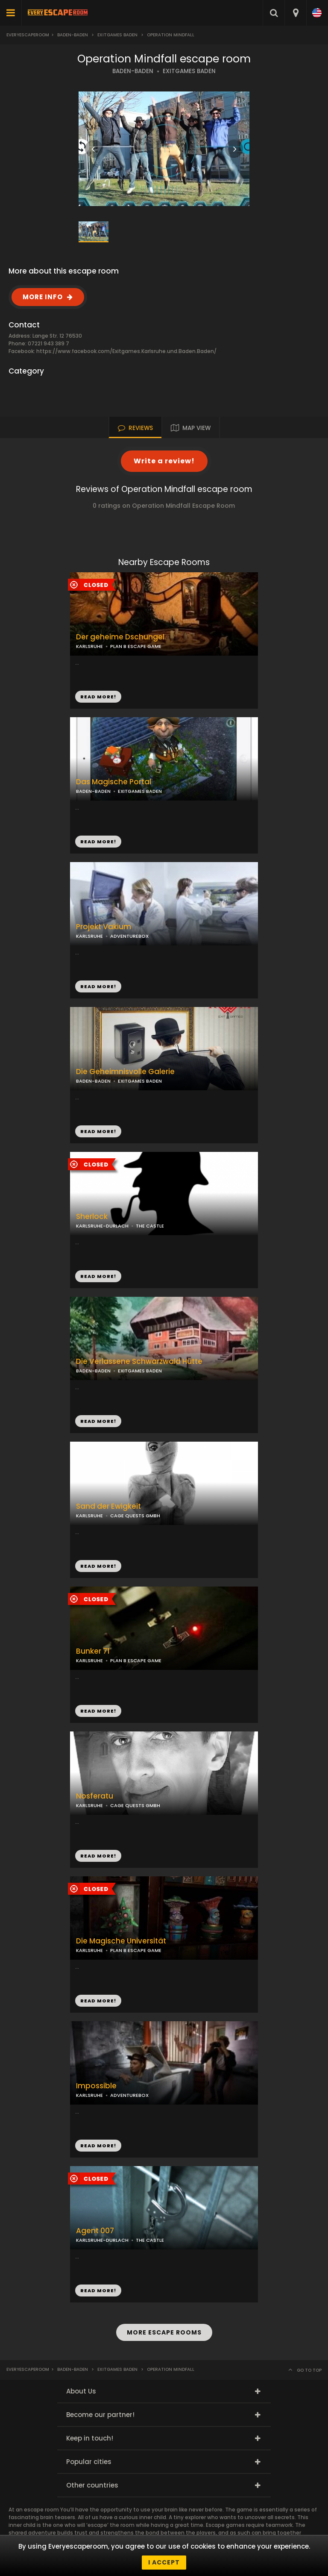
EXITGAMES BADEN (189, 71)
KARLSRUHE (89, 646)
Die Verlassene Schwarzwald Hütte (139, 1361)
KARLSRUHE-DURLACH (102, 1225)
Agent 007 (95, 2230)
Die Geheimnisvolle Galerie (125, 1071)
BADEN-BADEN (132, 71)
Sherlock (92, 1216)
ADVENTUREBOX (129, 936)
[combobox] (295, 13)
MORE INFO (43, 296)
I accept (164, 2562)
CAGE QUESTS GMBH (135, 1515)
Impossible (96, 2085)
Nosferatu (94, 1796)
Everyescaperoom (27, 35)
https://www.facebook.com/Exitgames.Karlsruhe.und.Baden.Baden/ (126, 351)
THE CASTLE (150, 1225)
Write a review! (164, 461)
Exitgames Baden (117, 35)
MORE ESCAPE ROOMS (164, 2332)
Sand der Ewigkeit (108, 1506)
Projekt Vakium (103, 926)
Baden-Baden (72, 35)
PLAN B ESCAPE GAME (135, 646)
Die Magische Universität (121, 1941)
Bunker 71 (93, 1651)
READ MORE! (98, 841)
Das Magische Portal (113, 781)
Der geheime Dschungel (120, 637)
